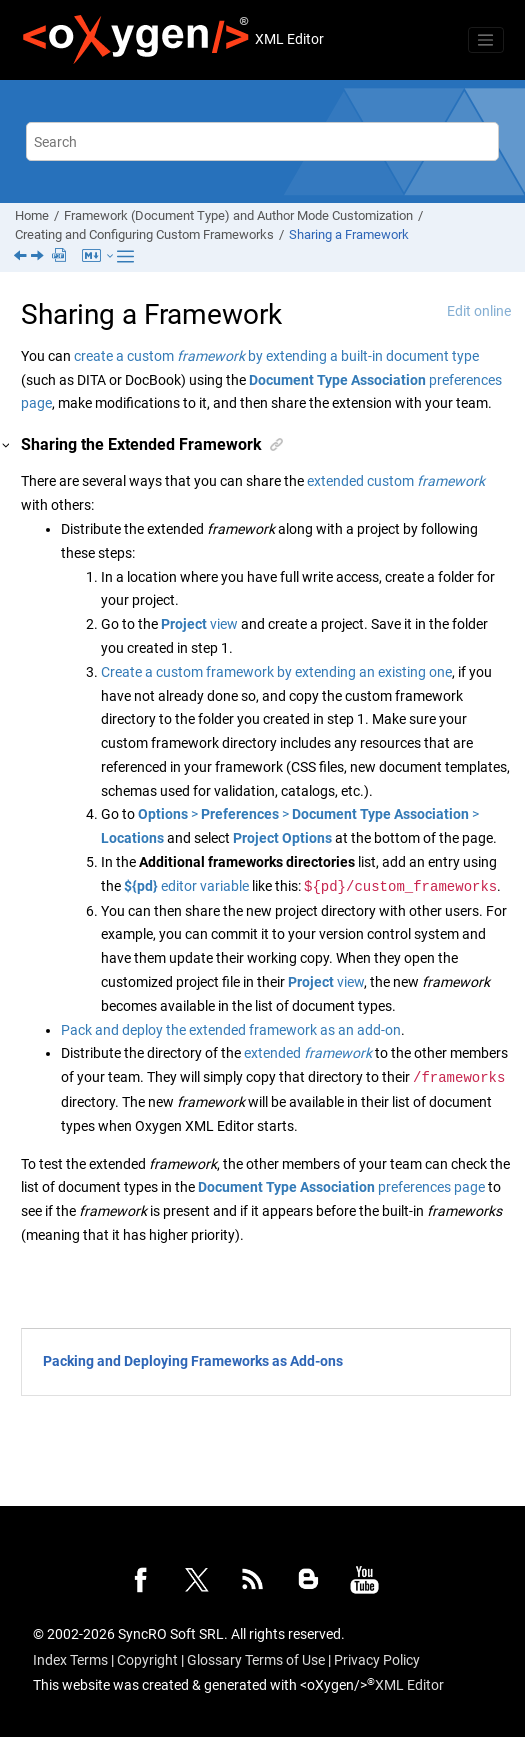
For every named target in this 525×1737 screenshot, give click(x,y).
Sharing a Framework (349, 234)
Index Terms (70, 1660)
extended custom (396, 481)
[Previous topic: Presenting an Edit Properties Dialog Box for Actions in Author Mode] (22, 257)
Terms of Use (285, 1660)
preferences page (341, 1187)
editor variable (186, 887)
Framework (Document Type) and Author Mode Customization (238, 215)
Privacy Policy (377, 1660)
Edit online (479, 311)
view (199, 624)
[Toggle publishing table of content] (125, 256)
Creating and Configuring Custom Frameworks (144, 234)
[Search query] (262, 141)
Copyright (147, 1660)
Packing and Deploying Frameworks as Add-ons (193, 1361)
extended (308, 1053)
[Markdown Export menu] (99, 257)
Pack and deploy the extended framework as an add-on (231, 1030)
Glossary (214, 1660)
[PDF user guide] (61, 256)
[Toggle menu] (486, 40)
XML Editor (409, 1685)
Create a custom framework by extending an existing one (276, 672)
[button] (7, 445)
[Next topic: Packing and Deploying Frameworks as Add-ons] (39, 257)
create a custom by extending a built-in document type (276, 356)
